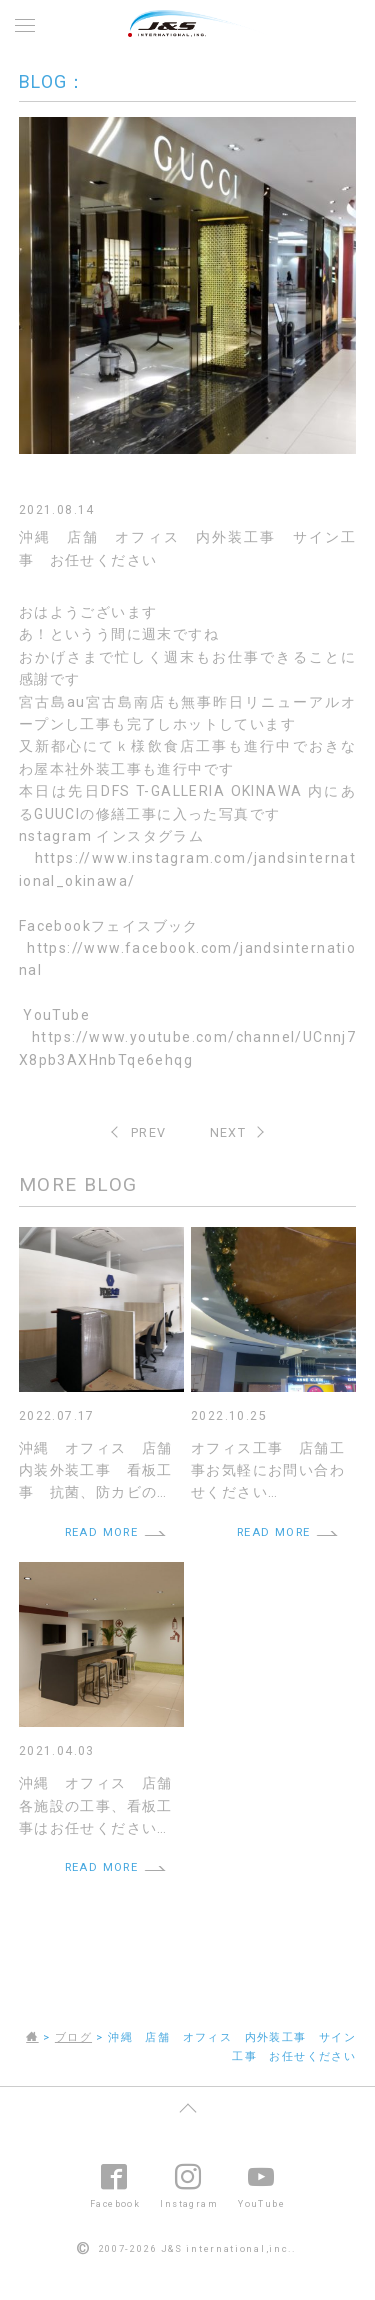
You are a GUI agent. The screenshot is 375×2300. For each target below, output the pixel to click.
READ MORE (102, 1532)
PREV (149, 1132)
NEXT (228, 1132)
